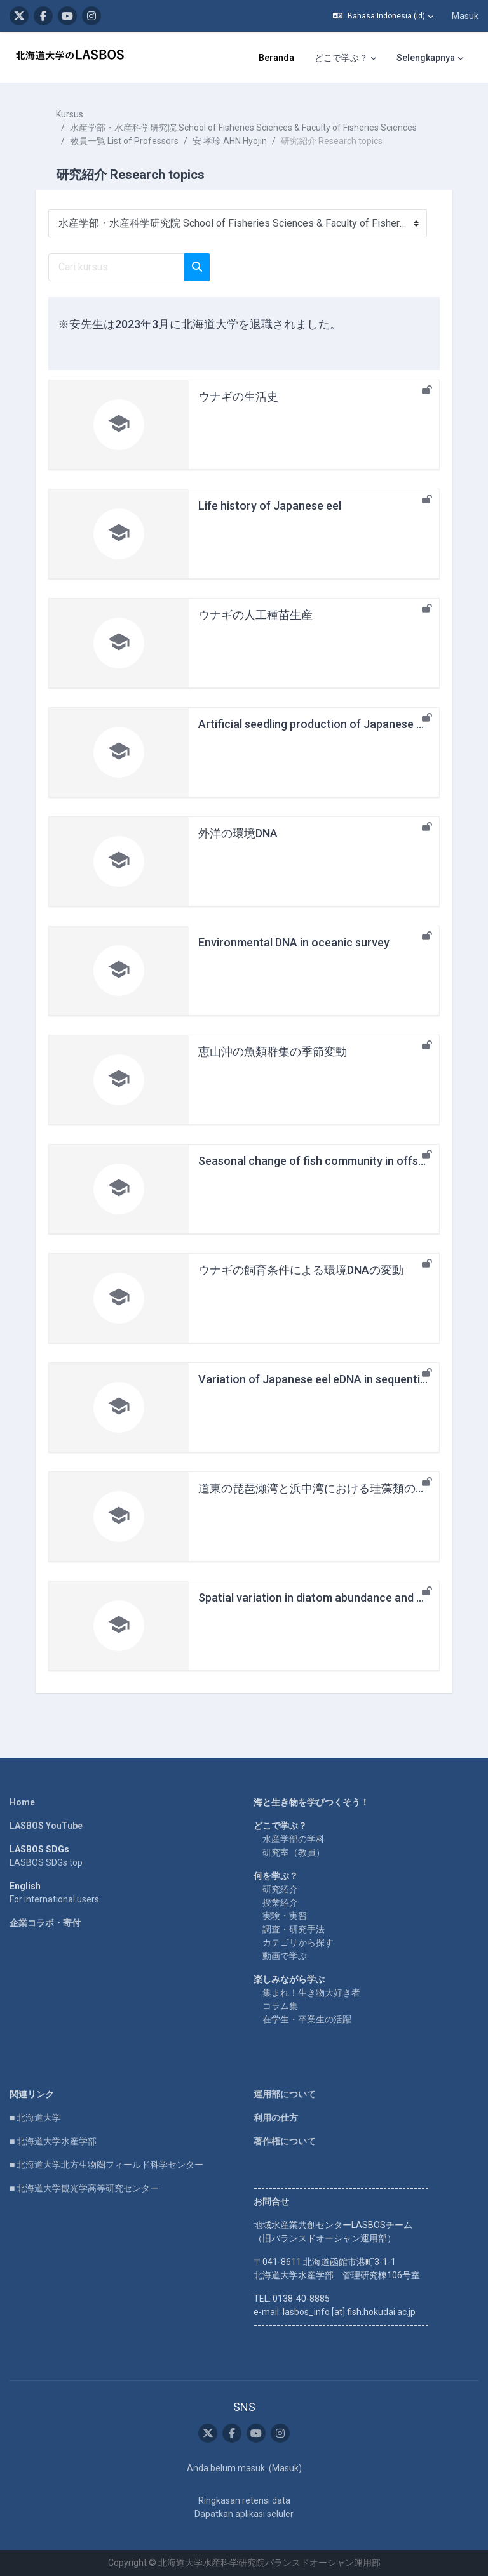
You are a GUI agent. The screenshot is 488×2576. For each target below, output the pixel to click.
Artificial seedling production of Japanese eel (314, 724)
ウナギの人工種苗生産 (255, 614)
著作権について (285, 2141)
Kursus (69, 114)
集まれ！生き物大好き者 (311, 1993)
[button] (383, 16)
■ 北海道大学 (35, 2118)
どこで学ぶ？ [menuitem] (341, 58)
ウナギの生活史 (238, 396)
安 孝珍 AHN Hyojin (230, 141)
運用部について (285, 2094)
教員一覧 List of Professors (124, 141)
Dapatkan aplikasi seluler (244, 2514)
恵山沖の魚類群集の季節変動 (272, 1051)
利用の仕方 (276, 2118)
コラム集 (280, 2006)
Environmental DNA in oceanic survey (294, 942)
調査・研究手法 (293, 1929)
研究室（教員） (293, 1852)
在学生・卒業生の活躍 (306, 2019)
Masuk (465, 16)
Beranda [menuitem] (276, 58)
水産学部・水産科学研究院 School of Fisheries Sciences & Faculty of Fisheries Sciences (243, 128)
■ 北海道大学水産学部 (53, 2141)
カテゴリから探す (298, 1942)
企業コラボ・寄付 (45, 1923)
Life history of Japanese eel (269, 505)
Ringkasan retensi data (244, 2500)
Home (22, 1802)
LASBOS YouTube (46, 1826)
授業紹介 (280, 1902)
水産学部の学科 (293, 1839)
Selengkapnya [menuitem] (425, 58)
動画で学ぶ (284, 1956)
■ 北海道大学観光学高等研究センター (84, 2188)
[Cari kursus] (116, 267)
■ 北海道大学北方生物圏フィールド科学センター (106, 2165)
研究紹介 (280, 1889)
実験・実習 (284, 1916)
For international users (54, 1899)
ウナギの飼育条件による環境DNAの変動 (300, 1270)
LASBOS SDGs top (46, 1862)
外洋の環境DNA (238, 833)
